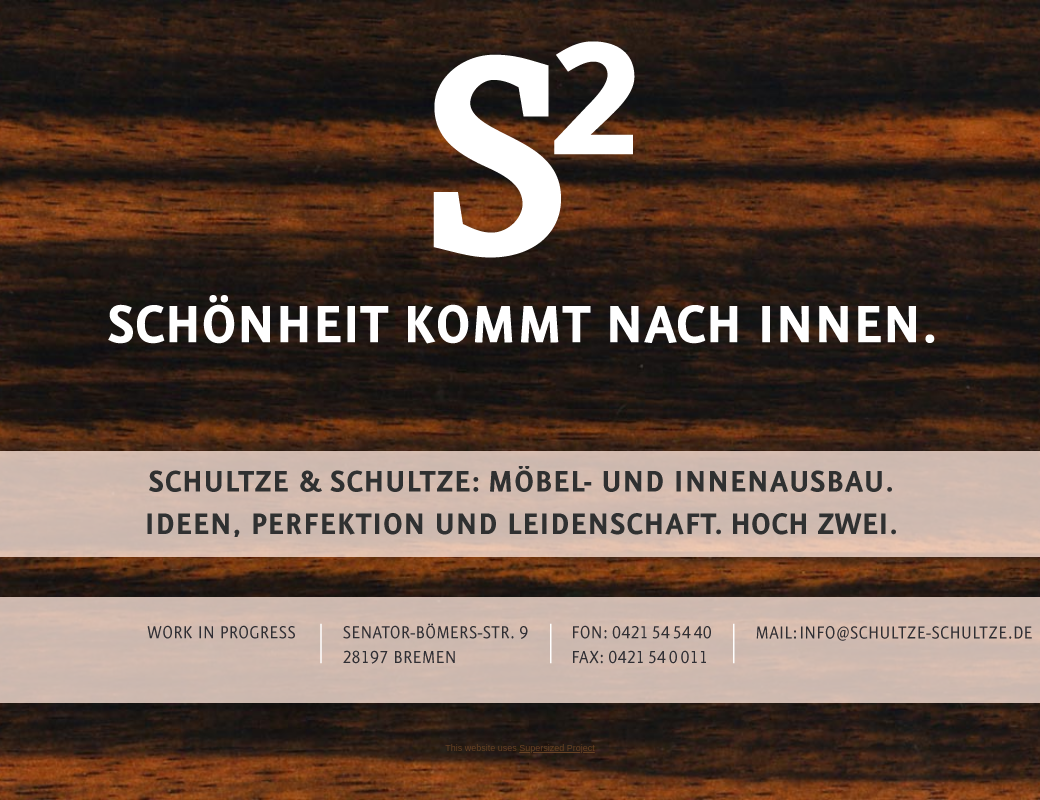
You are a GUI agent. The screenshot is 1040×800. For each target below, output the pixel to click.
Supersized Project (557, 748)
